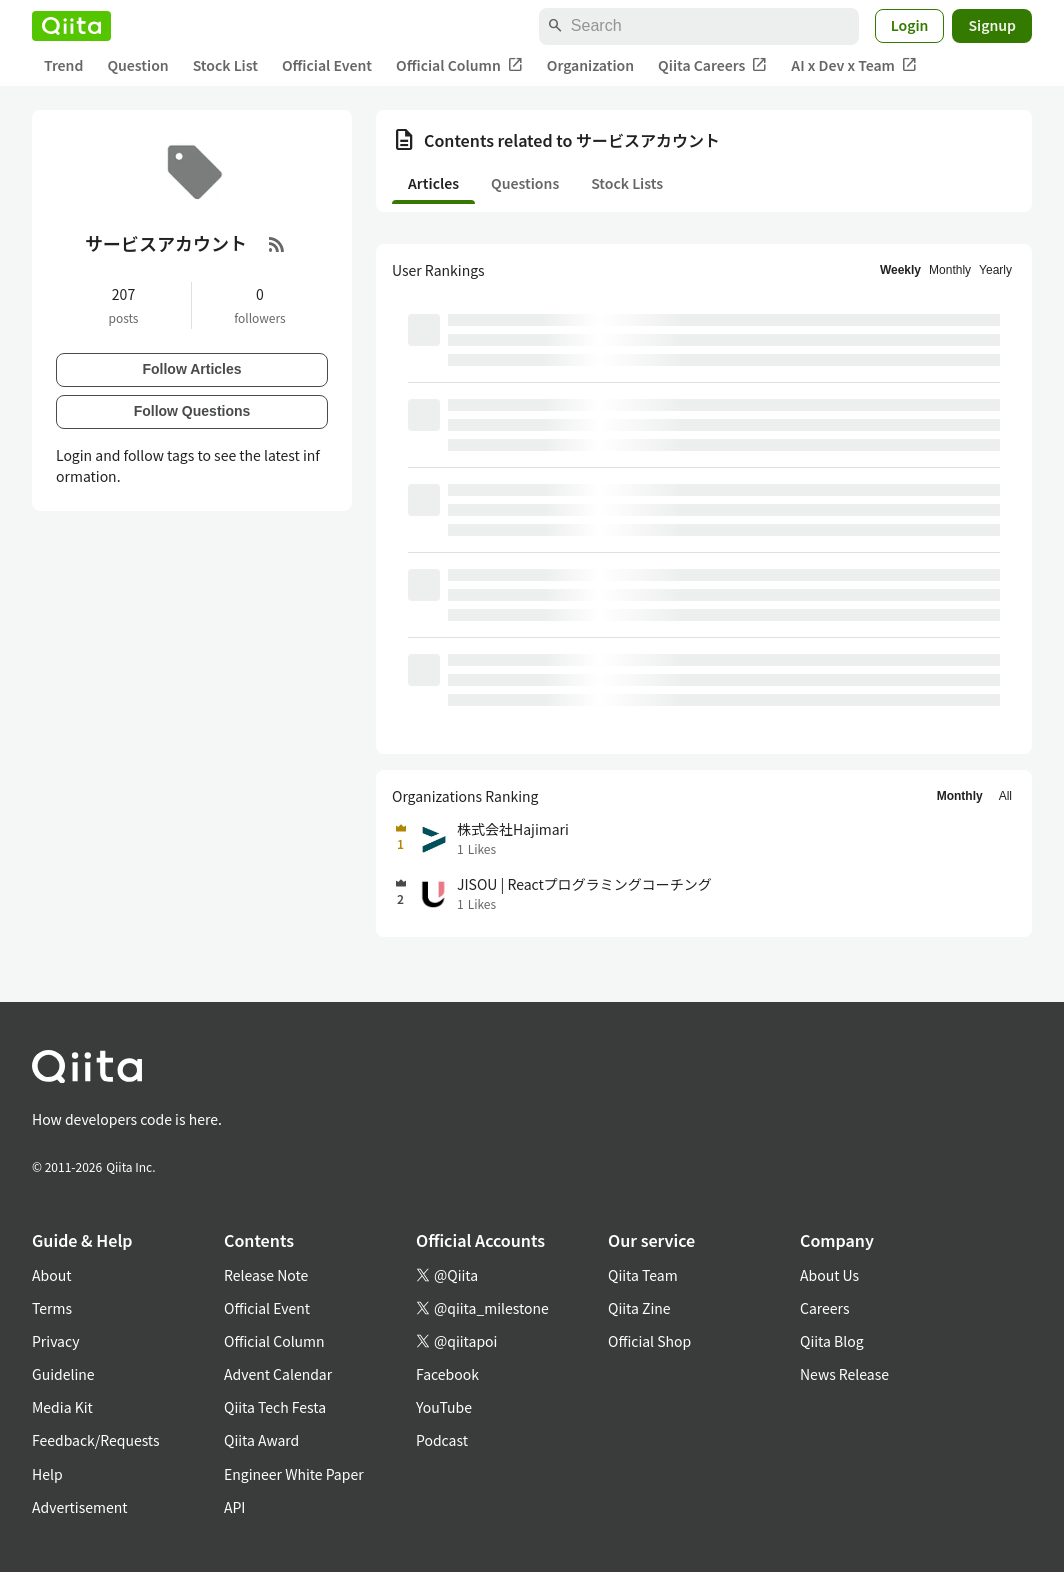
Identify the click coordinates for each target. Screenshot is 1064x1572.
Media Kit (62, 1407)
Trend (63, 65)
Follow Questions (192, 411)
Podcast (442, 1440)
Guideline (63, 1374)
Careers (824, 1308)
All (1005, 796)
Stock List (225, 65)
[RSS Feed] (277, 244)
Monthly (950, 270)
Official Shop (649, 1341)
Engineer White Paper (294, 1474)
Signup (992, 25)
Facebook (447, 1374)
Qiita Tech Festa (275, 1407)
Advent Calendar (278, 1374)
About (51, 1275)
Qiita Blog (832, 1341)
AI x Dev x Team (854, 65)
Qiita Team (643, 1275)
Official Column (459, 65)
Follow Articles (191, 369)
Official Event (327, 65)
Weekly (900, 270)
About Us (829, 1275)
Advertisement (80, 1507)
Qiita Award (261, 1440)
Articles (433, 183)
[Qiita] (71, 26)
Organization (590, 65)
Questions (525, 183)
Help (47, 1474)
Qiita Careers (712, 65)
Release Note (266, 1275)
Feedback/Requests (96, 1440)
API (234, 1507)
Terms (52, 1308)
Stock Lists (627, 183)
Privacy (55, 1341)
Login (910, 25)
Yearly (995, 270)
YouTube (444, 1407)
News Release (844, 1374)
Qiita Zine (639, 1308)
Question (137, 65)
